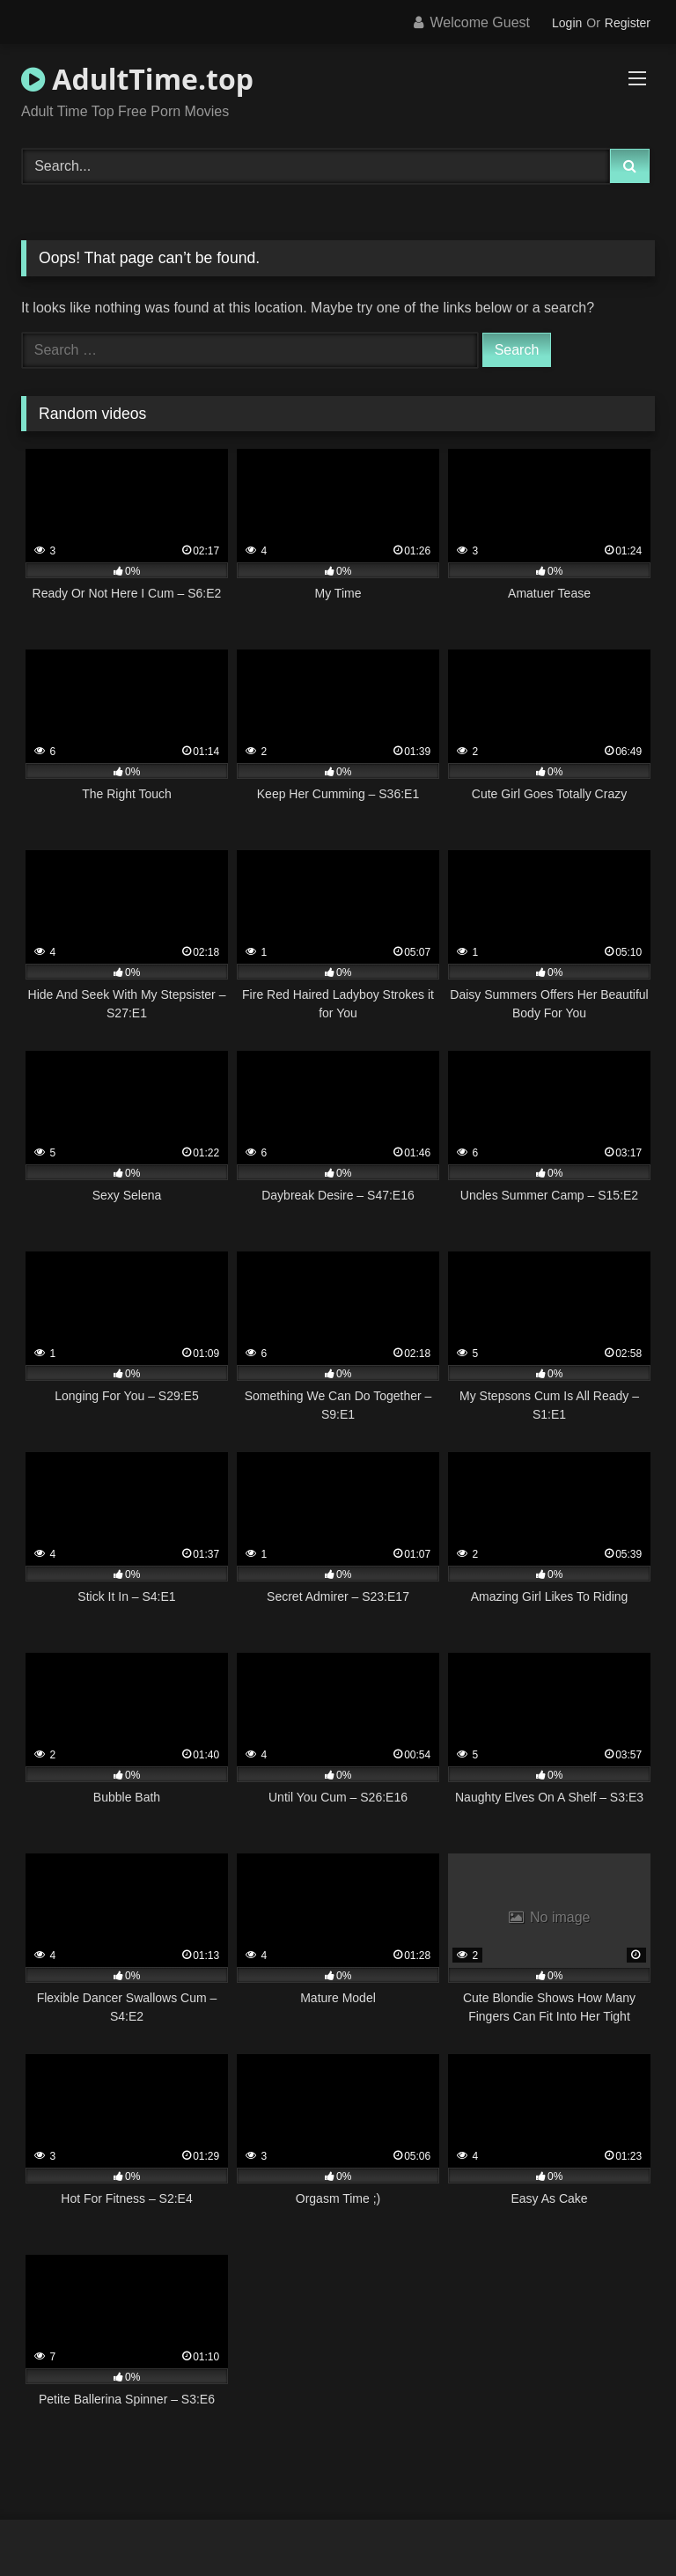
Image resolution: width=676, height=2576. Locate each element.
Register (627, 23)
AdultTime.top (137, 79)
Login (567, 23)
